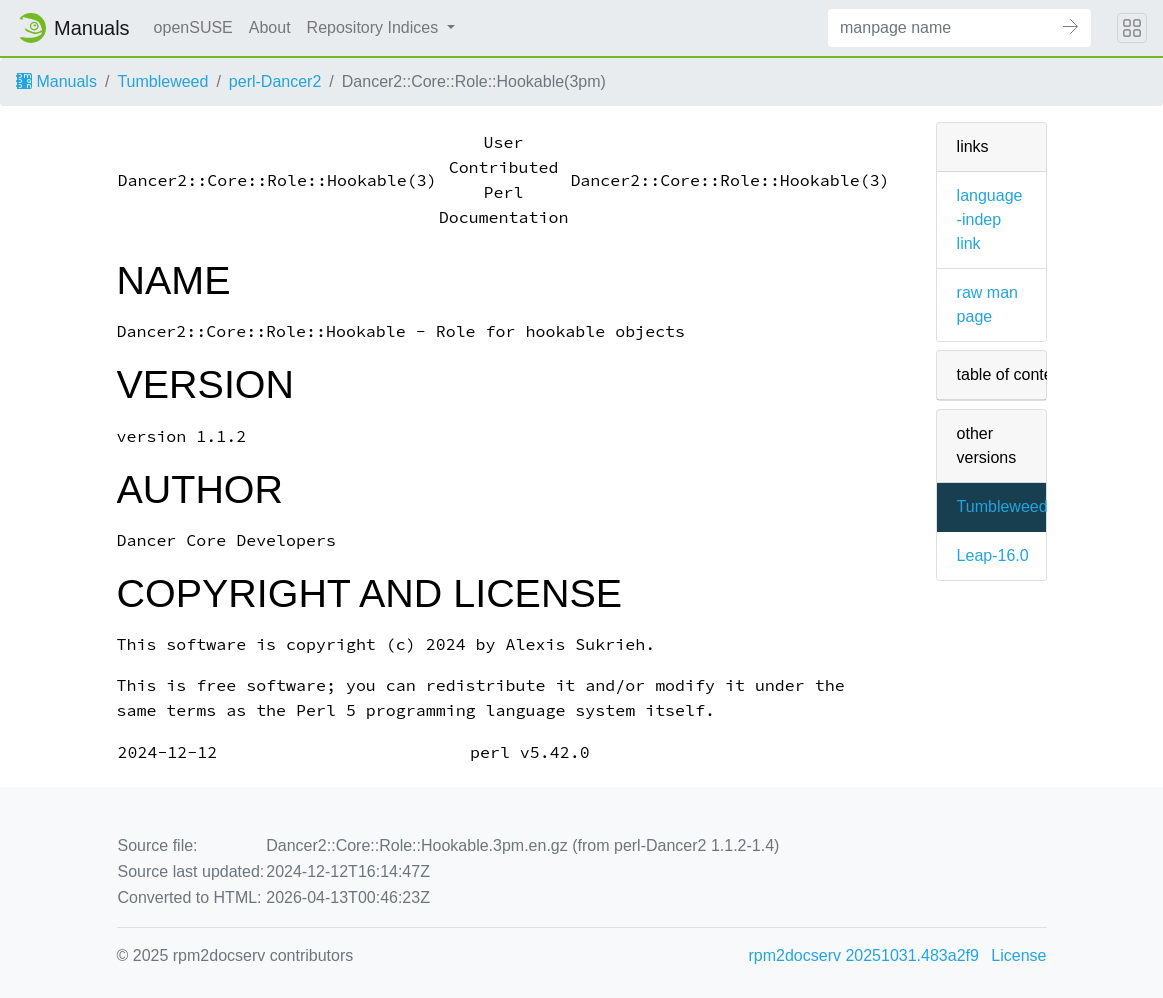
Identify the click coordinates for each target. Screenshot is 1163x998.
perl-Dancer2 (275, 81)
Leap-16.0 (993, 555)
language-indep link (990, 219)
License (1018, 955)
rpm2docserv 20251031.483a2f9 (864, 955)
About (270, 27)
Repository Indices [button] (375, 27)
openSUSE (193, 27)
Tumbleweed (162, 81)
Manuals (56, 81)
